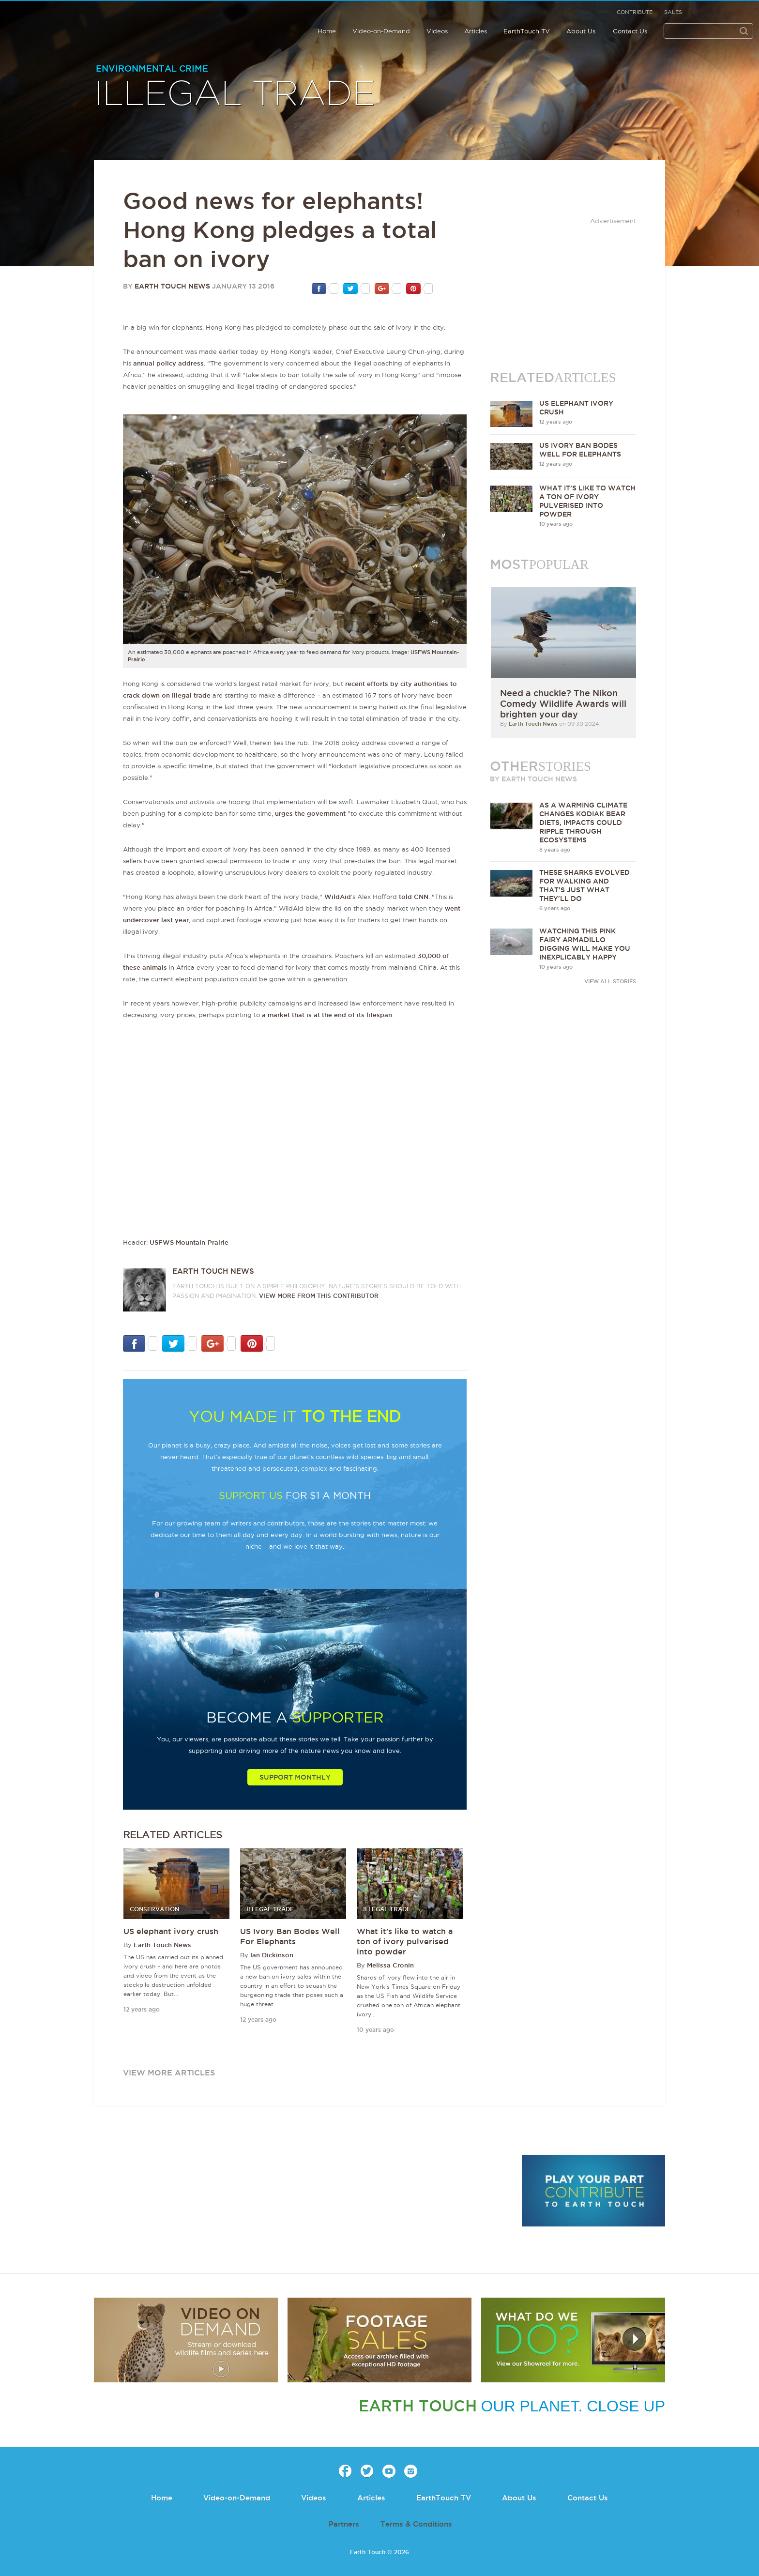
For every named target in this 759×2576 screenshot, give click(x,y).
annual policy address (168, 363)
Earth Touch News (172, 286)
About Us (580, 31)
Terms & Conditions (416, 2524)
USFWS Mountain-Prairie (189, 1242)
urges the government (310, 813)
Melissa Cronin (390, 1965)
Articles (475, 31)
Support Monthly (295, 1777)
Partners (344, 2524)
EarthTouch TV (526, 31)
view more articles (169, 2072)
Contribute (635, 12)
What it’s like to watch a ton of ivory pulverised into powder (405, 1941)
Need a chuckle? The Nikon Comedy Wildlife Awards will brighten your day (563, 703)
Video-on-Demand (381, 31)
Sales (673, 12)
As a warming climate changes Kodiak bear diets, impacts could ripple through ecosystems (583, 822)
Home (327, 31)
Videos (437, 31)
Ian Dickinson (271, 1954)
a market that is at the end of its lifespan (327, 1014)
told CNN (413, 896)
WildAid (337, 896)
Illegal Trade (235, 94)
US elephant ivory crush (170, 1931)
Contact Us (630, 31)
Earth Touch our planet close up (70, 20)
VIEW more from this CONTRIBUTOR (319, 1296)
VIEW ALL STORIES (610, 981)
